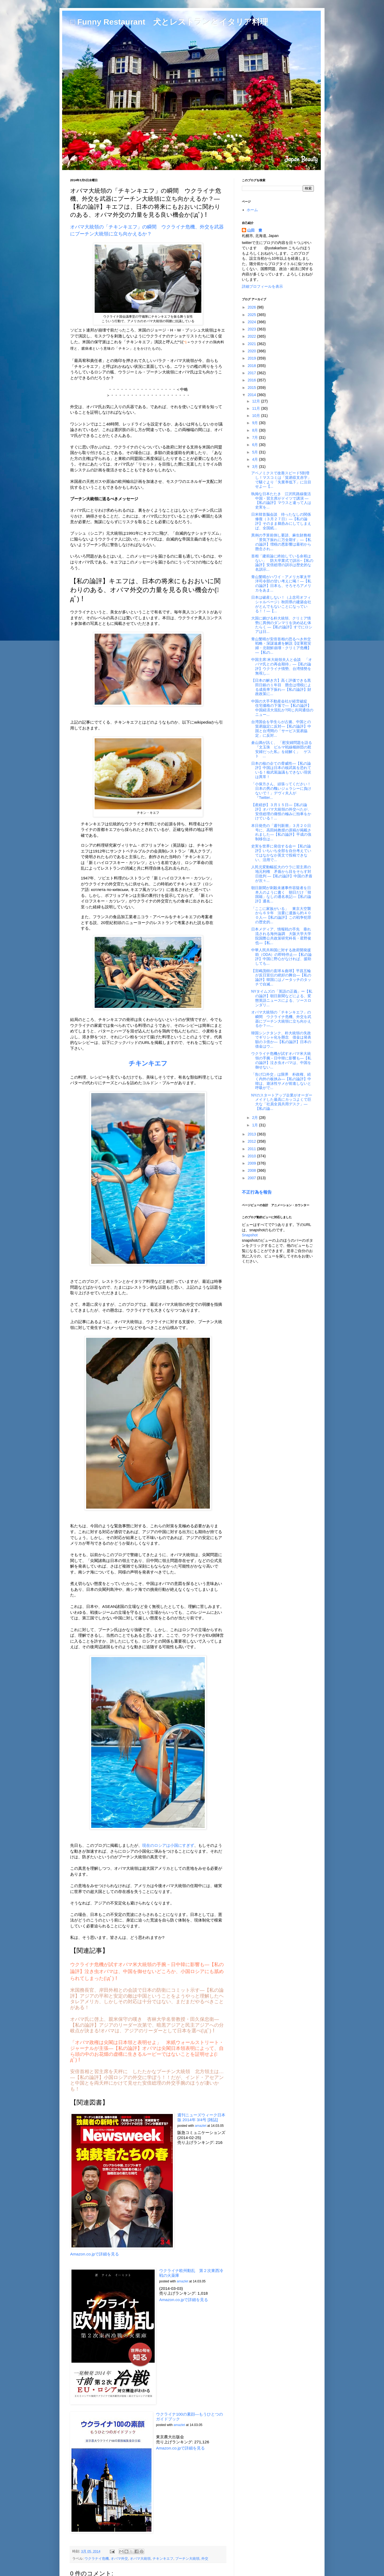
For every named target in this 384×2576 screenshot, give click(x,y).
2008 (252, 1170)
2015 (252, 387)
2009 (252, 1163)
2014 (252, 395)
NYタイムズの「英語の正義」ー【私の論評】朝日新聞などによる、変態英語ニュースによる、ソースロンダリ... (281, 998)
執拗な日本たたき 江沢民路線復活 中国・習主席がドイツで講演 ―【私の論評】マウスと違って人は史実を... (283, 500)
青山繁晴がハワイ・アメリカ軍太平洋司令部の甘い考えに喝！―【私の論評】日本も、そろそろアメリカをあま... (281, 583)
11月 (256, 408)
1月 (255, 1125)
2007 (252, 1178)
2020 (252, 351)
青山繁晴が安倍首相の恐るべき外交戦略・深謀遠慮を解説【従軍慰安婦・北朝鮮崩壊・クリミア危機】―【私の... (281, 645)
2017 (252, 373)
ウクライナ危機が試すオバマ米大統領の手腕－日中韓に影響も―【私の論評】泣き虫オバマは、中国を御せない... (281, 1060)
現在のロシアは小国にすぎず (168, 1845)
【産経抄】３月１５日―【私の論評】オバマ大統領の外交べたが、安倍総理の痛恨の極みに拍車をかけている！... (281, 811)
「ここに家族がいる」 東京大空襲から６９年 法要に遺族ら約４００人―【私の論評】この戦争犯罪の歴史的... (281, 915)
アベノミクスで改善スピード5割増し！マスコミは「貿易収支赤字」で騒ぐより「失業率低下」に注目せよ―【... (281, 479)
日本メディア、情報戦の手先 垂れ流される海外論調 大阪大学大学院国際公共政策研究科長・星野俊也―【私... (281, 936)
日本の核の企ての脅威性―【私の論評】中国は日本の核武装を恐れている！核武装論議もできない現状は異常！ (281, 770)
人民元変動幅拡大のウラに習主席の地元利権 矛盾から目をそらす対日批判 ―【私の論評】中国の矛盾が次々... (281, 873)
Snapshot (250, 1235)
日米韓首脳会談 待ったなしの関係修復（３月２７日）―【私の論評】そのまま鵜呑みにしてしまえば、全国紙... (281, 521)
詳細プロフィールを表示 (262, 286)
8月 (255, 430)
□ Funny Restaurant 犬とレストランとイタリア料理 (169, 21)
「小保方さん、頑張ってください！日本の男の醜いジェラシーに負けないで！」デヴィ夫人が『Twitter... (281, 790)
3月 (255, 466)
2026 (252, 307)
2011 (252, 1149)
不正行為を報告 (257, 1192)
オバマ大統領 (140, 2559)
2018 (252, 366)
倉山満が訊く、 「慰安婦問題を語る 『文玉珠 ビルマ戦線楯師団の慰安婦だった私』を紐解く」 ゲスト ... (281, 749)
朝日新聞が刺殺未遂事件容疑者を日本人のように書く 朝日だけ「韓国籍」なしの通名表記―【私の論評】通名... (281, 894)
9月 (255, 423)
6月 (255, 445)
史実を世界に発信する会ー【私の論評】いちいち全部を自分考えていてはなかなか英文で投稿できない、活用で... (281, 853)
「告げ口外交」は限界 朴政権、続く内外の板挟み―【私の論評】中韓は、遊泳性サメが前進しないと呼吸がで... (281, 1081)
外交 (204, 2559)
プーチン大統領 (187, 2559)
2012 (252, 1141)
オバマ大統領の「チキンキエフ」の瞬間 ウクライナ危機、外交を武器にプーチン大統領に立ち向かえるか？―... (281, 1019)
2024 (252, 322)
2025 (252, 315)
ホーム (252, 210)
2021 (252, 344)
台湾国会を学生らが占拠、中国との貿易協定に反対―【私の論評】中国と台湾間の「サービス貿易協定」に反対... (281, 728)
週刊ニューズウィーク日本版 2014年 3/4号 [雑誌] (201, 2117)
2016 (252, 380)
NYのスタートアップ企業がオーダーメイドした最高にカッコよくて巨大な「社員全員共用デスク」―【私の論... (281, 1102)
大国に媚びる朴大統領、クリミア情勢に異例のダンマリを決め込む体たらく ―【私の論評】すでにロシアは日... (281, 625)
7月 (255, 437)
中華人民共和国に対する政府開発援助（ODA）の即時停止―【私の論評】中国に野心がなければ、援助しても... (281, 956)
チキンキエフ (163, 2559)
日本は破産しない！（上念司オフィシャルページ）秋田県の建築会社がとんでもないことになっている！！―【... (281, 604)
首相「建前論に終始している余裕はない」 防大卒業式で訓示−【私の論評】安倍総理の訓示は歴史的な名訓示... (282, 562)
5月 (255, 452)
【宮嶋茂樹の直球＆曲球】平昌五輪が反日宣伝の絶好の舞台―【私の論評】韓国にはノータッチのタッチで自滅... (281, 977)
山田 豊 (254, 230)
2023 (252, 329)
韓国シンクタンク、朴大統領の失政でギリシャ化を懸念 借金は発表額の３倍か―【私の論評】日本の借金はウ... (281, 1039)
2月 (255, 1117)
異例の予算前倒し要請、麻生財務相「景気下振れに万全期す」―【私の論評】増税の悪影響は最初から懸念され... (281, 542)
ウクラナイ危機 (97, 2559)
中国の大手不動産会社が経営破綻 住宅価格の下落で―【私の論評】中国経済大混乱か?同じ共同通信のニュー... (282, 708)
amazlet (200, 2126)
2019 (252, 358)
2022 (252, 336)
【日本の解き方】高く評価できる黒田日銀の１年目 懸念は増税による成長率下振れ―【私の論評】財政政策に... (281, 687)
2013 (252, 1134)
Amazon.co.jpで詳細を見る (94, 2254)
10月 (256, 415)
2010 (252, 1156)
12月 (256, 401)
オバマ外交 (119, 2559)
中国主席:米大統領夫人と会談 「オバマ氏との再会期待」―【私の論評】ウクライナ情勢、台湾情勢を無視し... (281, 666)
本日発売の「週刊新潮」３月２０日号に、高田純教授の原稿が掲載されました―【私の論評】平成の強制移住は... (281, 832)
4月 (255, 459)
